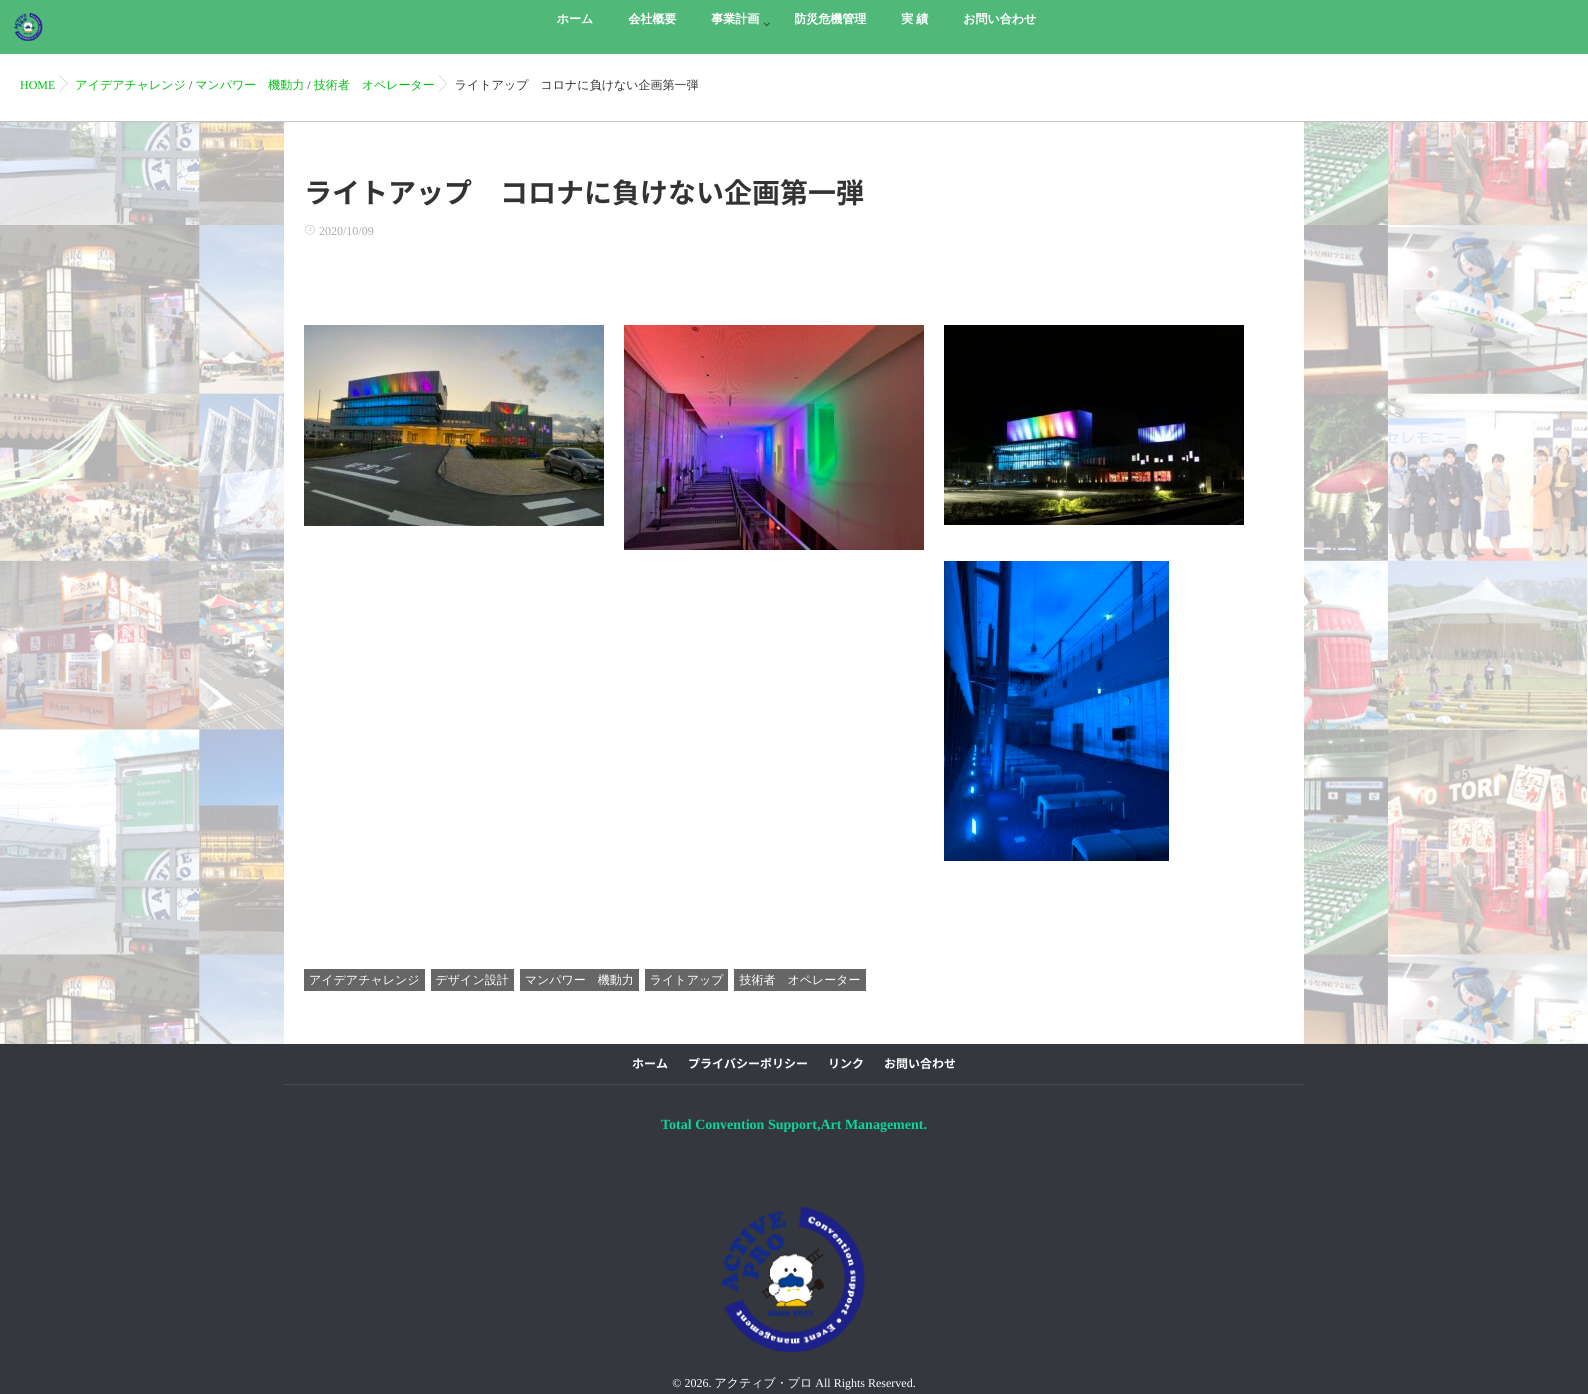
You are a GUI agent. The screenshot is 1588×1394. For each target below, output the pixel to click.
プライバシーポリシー (748, 1064)
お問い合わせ (920, 1064)
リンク (846, 1064)
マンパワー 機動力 (579, 980)
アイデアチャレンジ (364, 980)
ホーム (650, 1064)
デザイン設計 (472, 980)
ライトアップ (687, 980)
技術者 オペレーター (799, 980)
